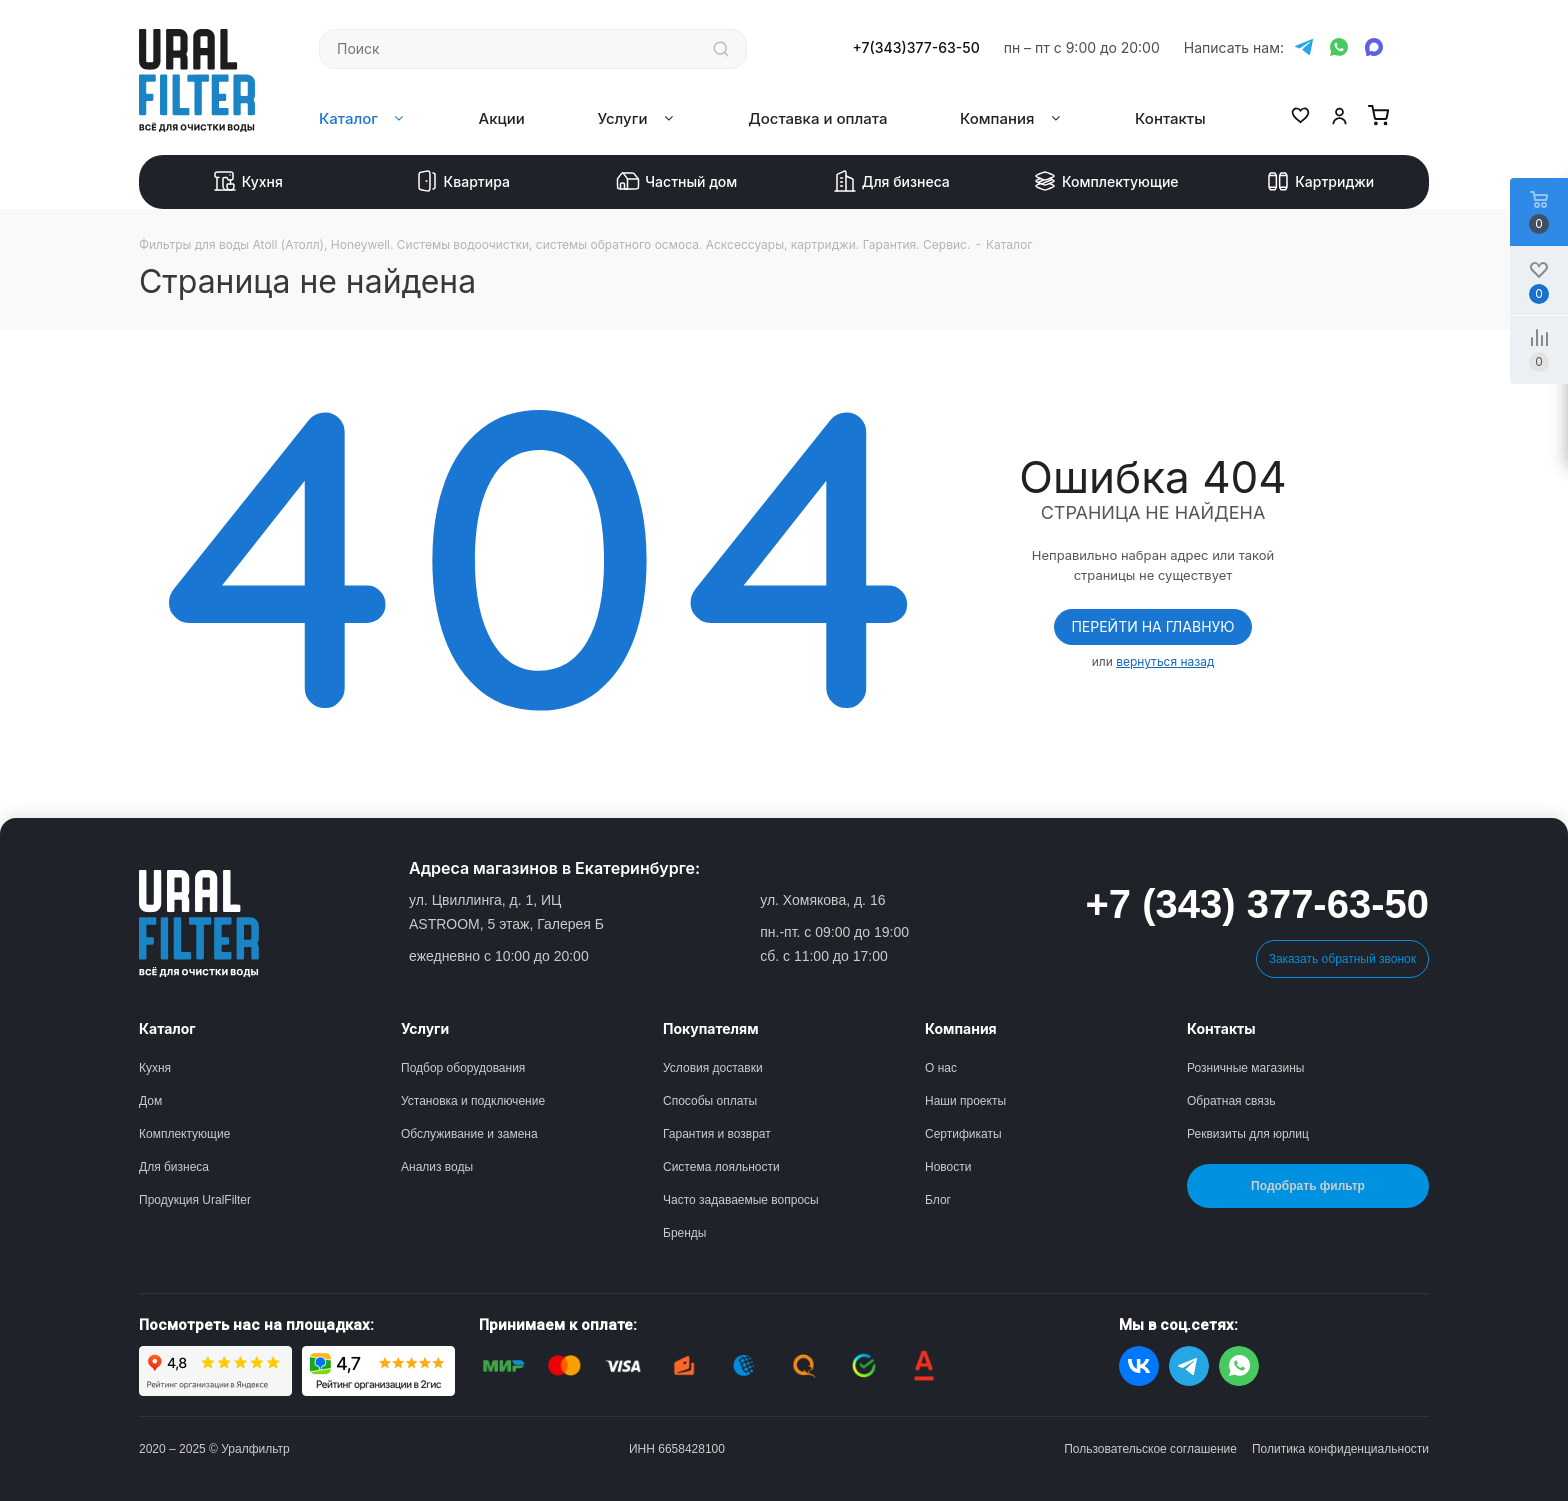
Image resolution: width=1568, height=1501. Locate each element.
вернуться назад (1165, 661)
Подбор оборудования (463, 1068)
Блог (938, 1200)
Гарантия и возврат (717, 1134)
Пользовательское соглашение (1150, 1449)
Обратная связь (1231, 1101)
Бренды (684, 1233)
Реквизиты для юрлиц (1248, 1134)
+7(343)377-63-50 (916, 48)
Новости (948, 1167)
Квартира (462, 182)
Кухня (248, 182)
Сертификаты (963, 1134)
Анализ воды (437, 1167)
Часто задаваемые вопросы (741, 1200)
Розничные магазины (1245, 1068)
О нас (941, 1068)
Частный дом (676, 182)
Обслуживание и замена (469, 1134)
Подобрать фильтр (1308, 1186)
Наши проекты (965, 1101)
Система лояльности (721, 1167)
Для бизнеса (891, 182)
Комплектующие (1106, 182)
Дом (150, 1101)
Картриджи (1320, 182)
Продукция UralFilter (195, 1200)
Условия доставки (713, 1068)
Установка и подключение (473, 1101)
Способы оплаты (710, 1101)
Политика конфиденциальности (1340, 1449)
